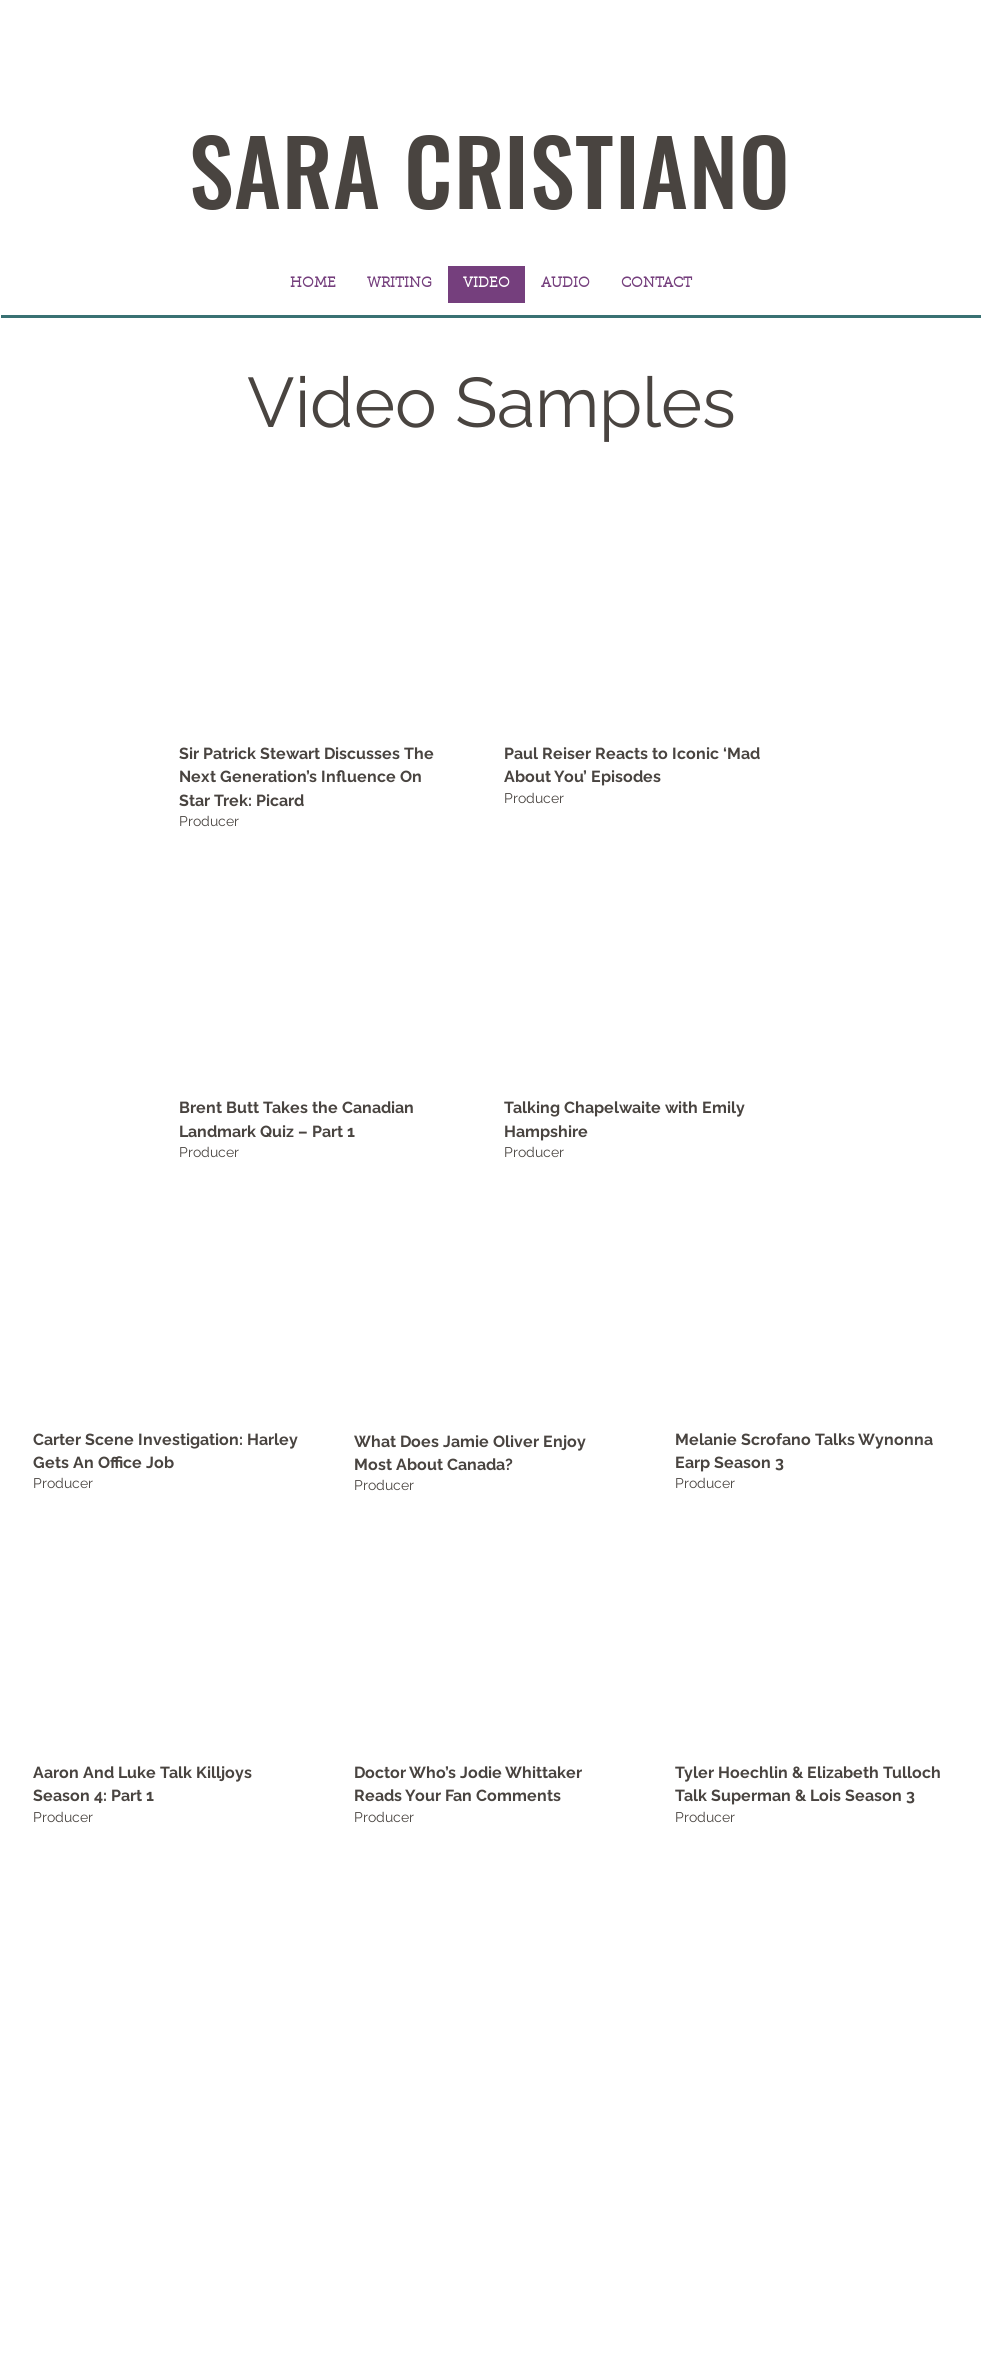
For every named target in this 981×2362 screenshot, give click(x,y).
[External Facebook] (490, 1304)
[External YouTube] (315, 615)
